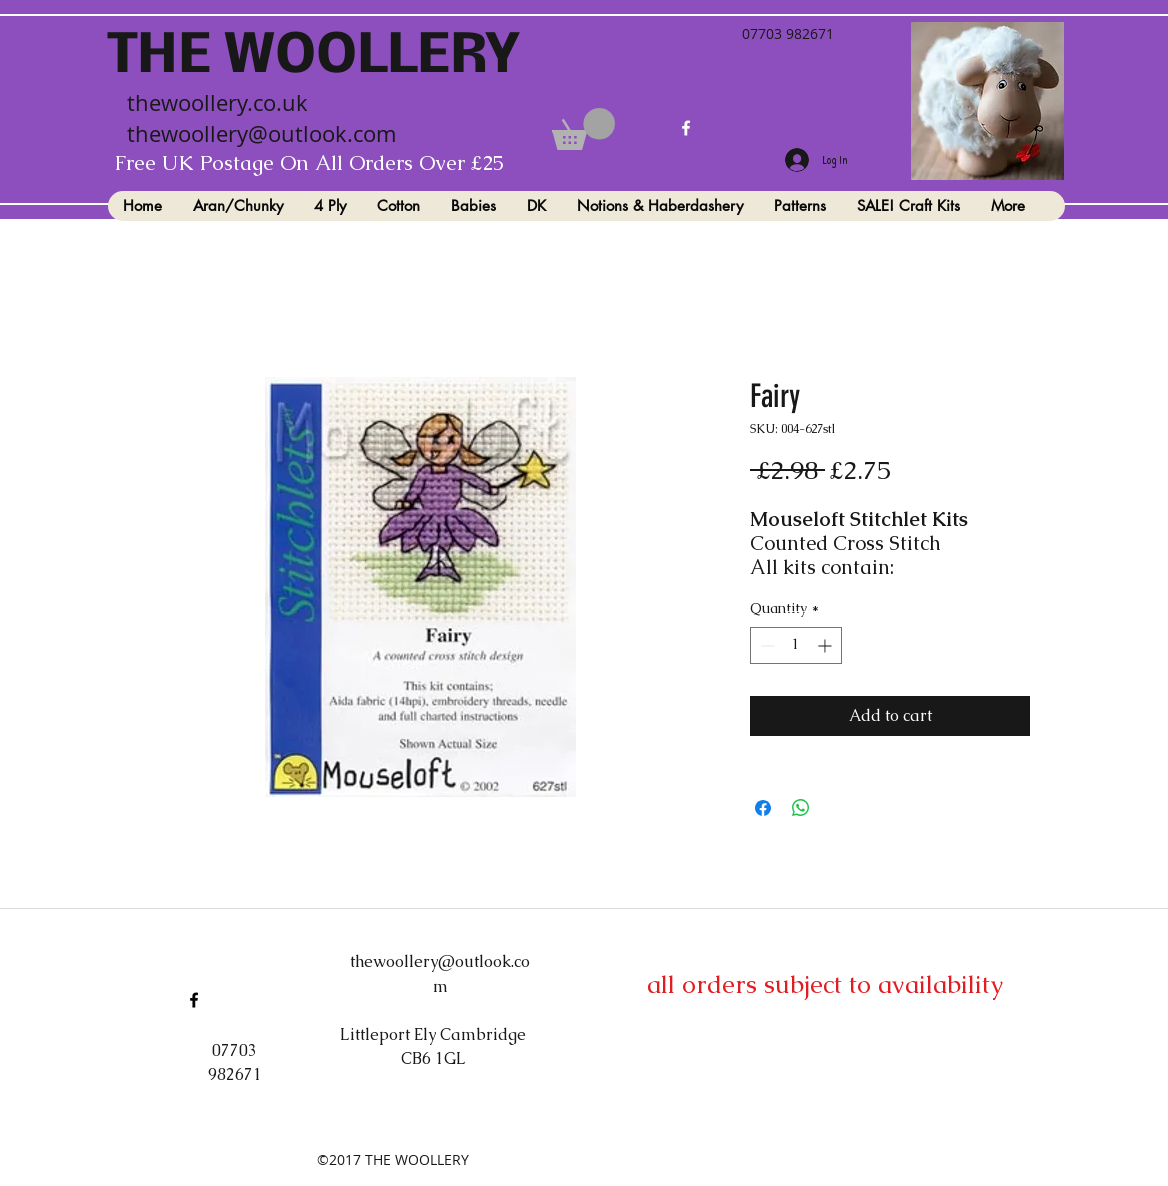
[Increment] (826, 645)
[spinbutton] (796, 645)
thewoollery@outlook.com (261, 133)
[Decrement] (765, 645)
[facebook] (686, 128)
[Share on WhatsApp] (801, 808)
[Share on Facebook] (763, 808)
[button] (583, 129)
